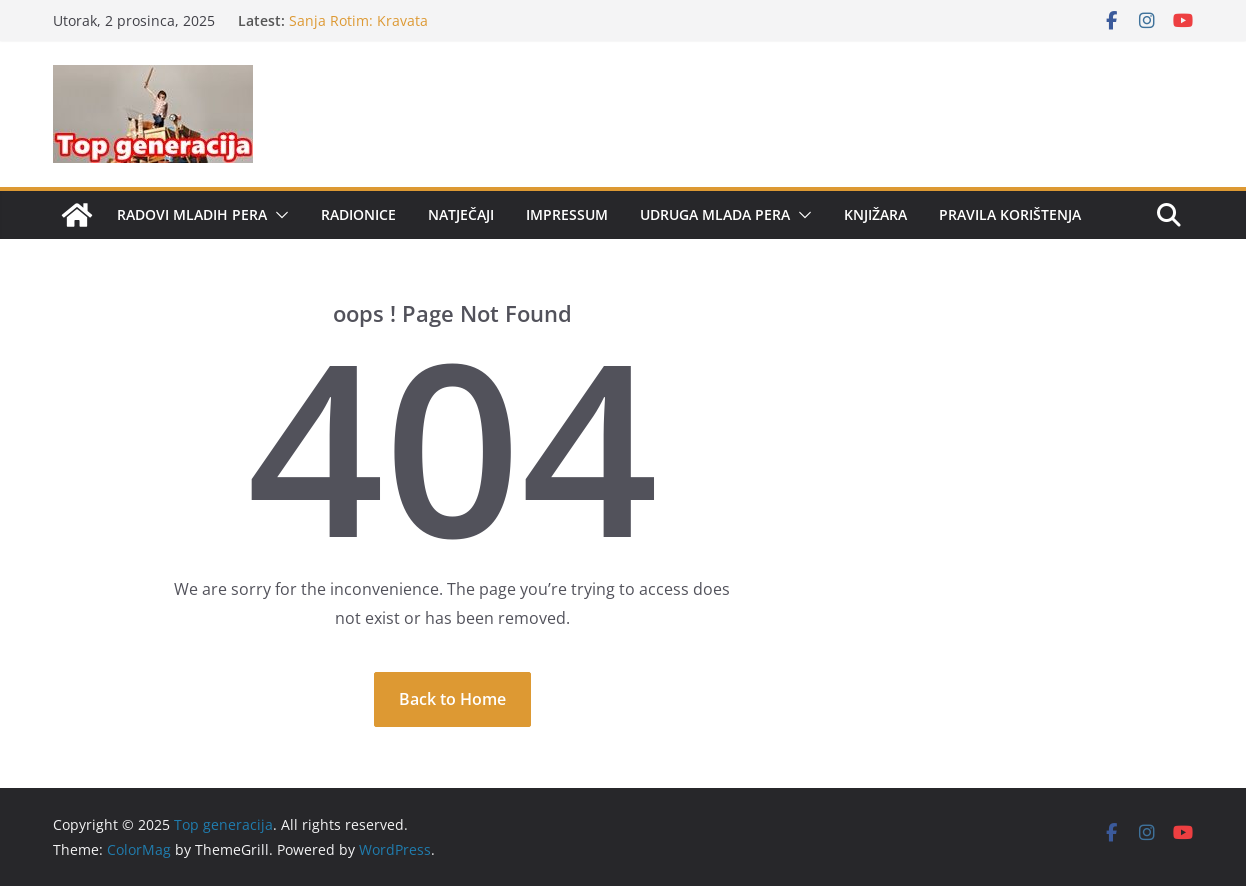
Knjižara (875, 214)
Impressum (567, 214)
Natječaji (461, 214)
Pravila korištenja (1010, 214)
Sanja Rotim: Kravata (358, 20)
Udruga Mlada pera (715, 214)
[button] (278, 215)
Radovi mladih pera (192, 214)
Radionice (358, 214)
